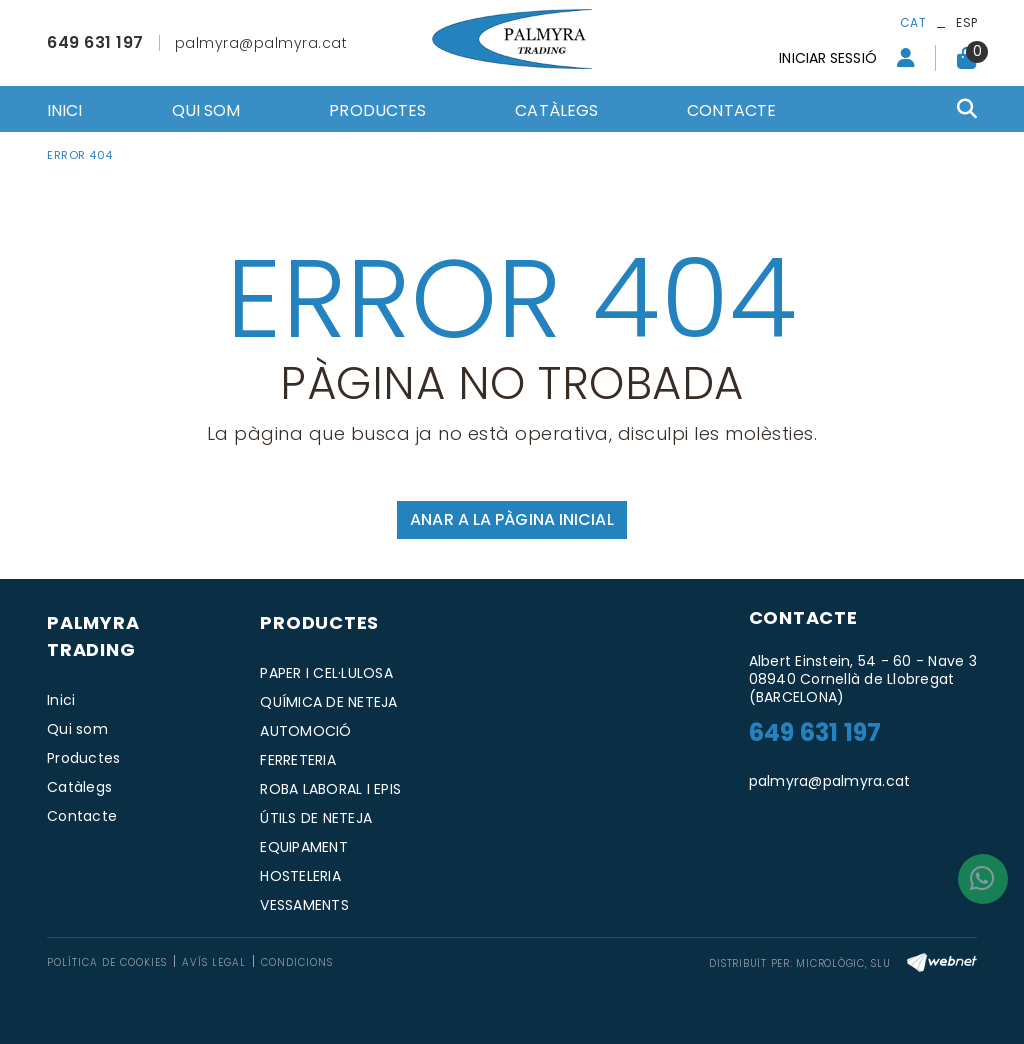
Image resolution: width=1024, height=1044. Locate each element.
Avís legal (214, 962)
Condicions (297, 962)
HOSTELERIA (300, 876)
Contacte (82, 816)
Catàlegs (79, 787)
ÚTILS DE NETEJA (316, 818)
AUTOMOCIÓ (305, 731)
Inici (61, 700)
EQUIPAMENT (304, 847)
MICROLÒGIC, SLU (843, 963)
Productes (83, 758)
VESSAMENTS (304, 905)
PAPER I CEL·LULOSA (326, 673)
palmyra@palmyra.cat (261, 43)
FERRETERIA (298, 760)
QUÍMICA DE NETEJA (328, 702)
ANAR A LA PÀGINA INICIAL (511, 519)
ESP (966, 22)
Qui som (77, 729)
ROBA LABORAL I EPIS (330, 789)
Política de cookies (107, 962)
